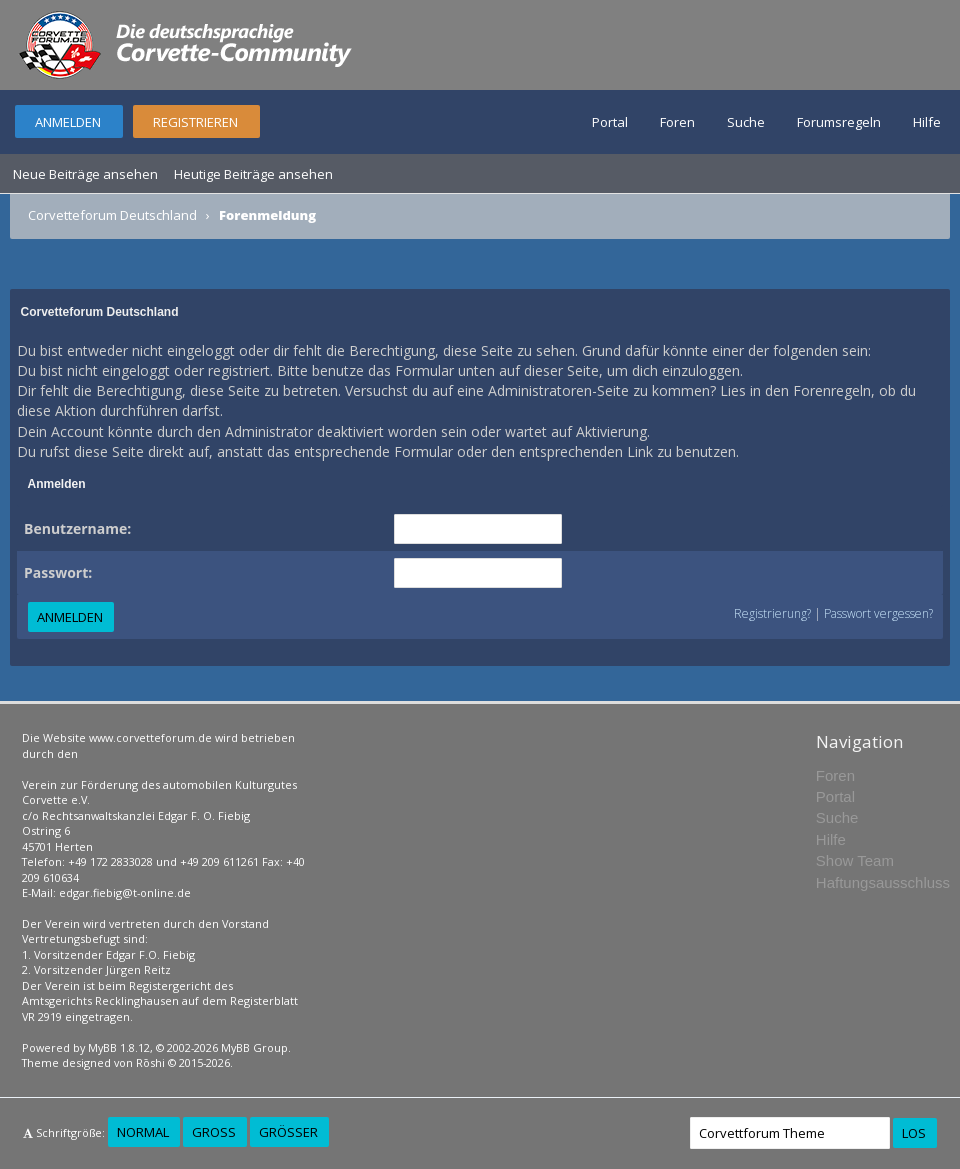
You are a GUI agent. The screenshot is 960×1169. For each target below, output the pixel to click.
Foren (677, 122)
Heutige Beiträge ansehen (253, 174)
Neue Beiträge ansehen (85, 174)
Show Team (855, 860)
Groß (214, 1132)
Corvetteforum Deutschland (112, 215)
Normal (143, 1132)
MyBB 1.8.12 (119, 1047)
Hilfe (927, 122)
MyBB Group (254, 1047)
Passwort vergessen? (878, 613)
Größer (288, 1132)
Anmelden (68, 122)
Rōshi (150, 1062)
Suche (746, 122)
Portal (610, 122)
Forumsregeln (839, 122)
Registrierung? (772, 613)
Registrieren (195, 122)
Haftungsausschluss (883, 882)
